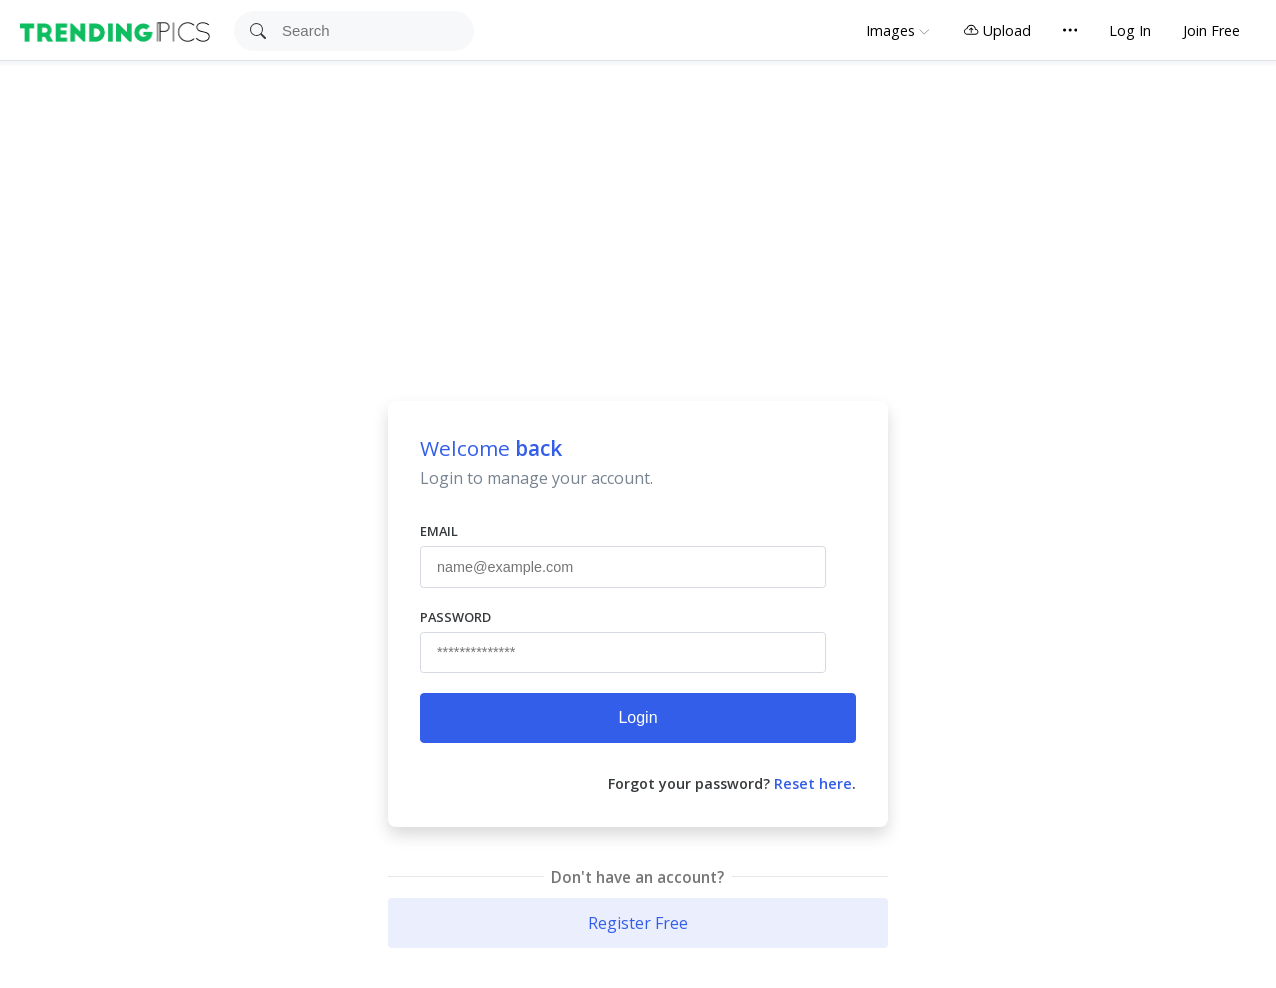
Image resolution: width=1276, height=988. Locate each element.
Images (890, 30)
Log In (1130, 30)
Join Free (1211, 30)
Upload (997, 30)
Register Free (638, 923)
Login (637, 717)
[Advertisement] (638, 211)
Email (439, 531)
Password (455, 617)
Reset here (813, 783)
